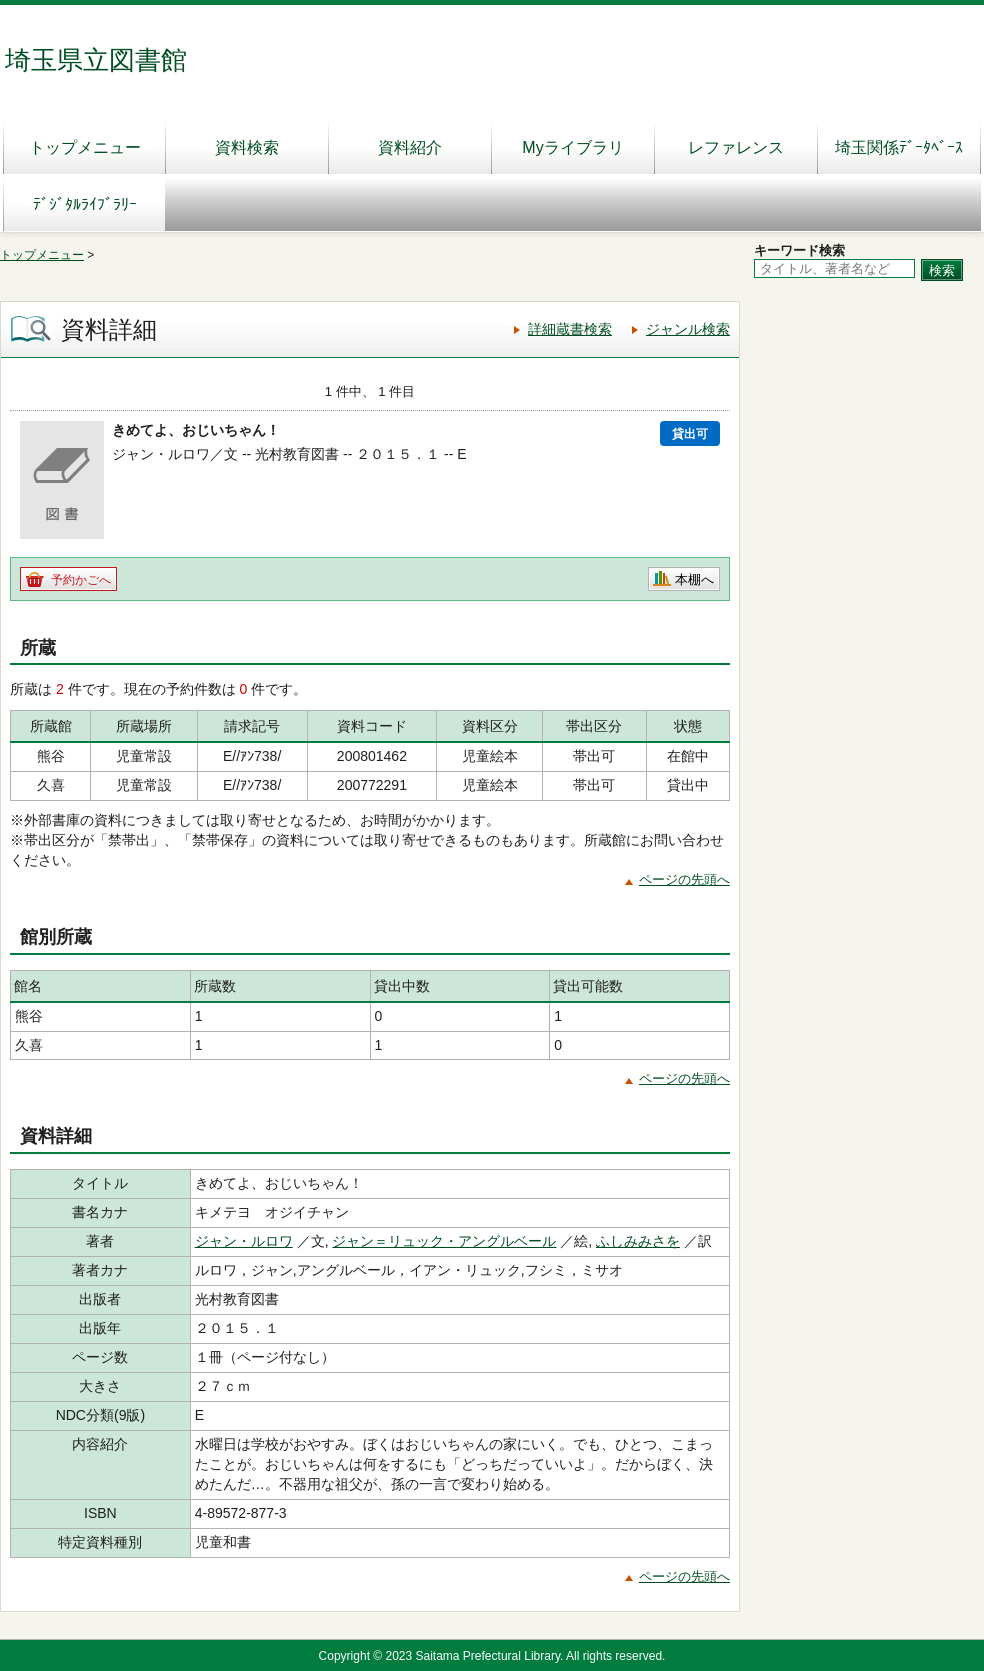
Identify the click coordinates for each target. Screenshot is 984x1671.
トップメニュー (85, 147)
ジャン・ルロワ (244, 1241)
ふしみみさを (638, 1241)
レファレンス (736, 147)
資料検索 (247, 147)
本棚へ (694, 579)
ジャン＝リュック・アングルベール (444, 1241)
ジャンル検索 (688, 329)
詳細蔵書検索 (570, 329)
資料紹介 (410, 147)
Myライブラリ (572, 147)
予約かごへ (81, 580)
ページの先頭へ (684, 879)
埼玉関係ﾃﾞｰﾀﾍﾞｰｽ (899, 147)
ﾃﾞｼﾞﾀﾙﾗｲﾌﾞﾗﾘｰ (85, 204)
